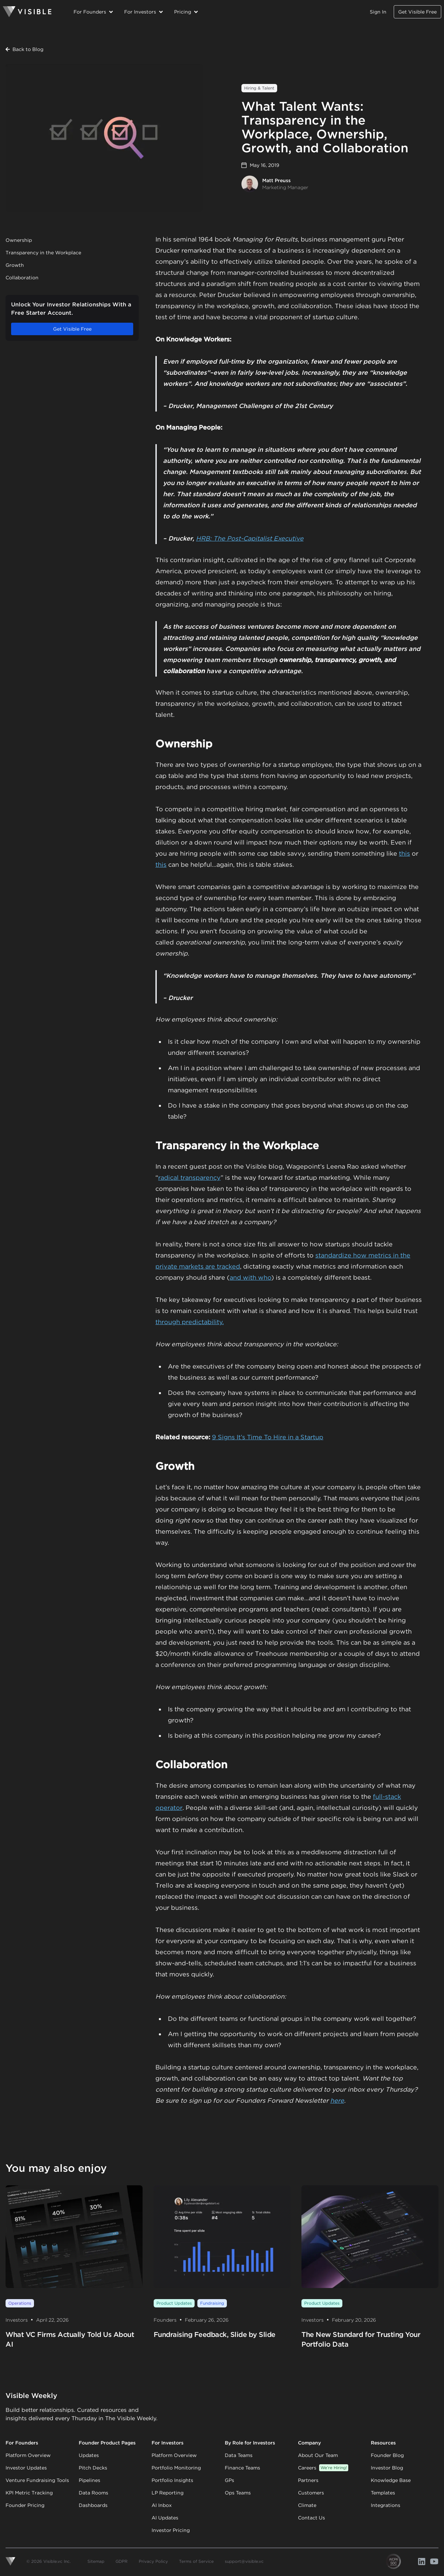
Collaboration (22, 277)
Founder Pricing (25, 2505)
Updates (89, 2455)
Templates (383, 2493)
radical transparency (189, 1177)
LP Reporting (167, 2493)
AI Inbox (162, 2505)
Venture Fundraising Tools (37, 2480)
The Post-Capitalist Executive (258, 538)
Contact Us (311, 2517)
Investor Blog (387, 2468)
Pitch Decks (93, 2468)
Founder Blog (387, 2455)
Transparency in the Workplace (43, 252)
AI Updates (165, 2517)
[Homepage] (27, 12)
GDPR (122, 2561)
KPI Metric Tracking (29, 2493)
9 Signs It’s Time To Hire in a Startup (267, 1437)
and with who (250, 1277)
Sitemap (95, 2561)
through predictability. (189, 1321)
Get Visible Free (417, 12)
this (404, 853)
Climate (307, 2505)
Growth (15, 265)
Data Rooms (93, 2493)
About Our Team (318, 2455)
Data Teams (239, 2455)
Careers (323, 2467)
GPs (229, 2480)
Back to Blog (24, 49)
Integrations (385, 2505)
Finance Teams (242, 2468)
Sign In (378, 12)
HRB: (204, 538)
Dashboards (93, 2505)
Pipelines (89, 2480)
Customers (311, 2493)
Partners (308, 2480)
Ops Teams (238, 2493)
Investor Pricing (171, 2530)
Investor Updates (26, 2468)
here (337, 2100)
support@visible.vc (244, 2561)
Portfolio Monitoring (176, 2468)
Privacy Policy (153, 2561)
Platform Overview (28, 2455)
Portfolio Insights (172, 2480)
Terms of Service (196, 2561)
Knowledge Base (391, 2480)
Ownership (19, 240)
